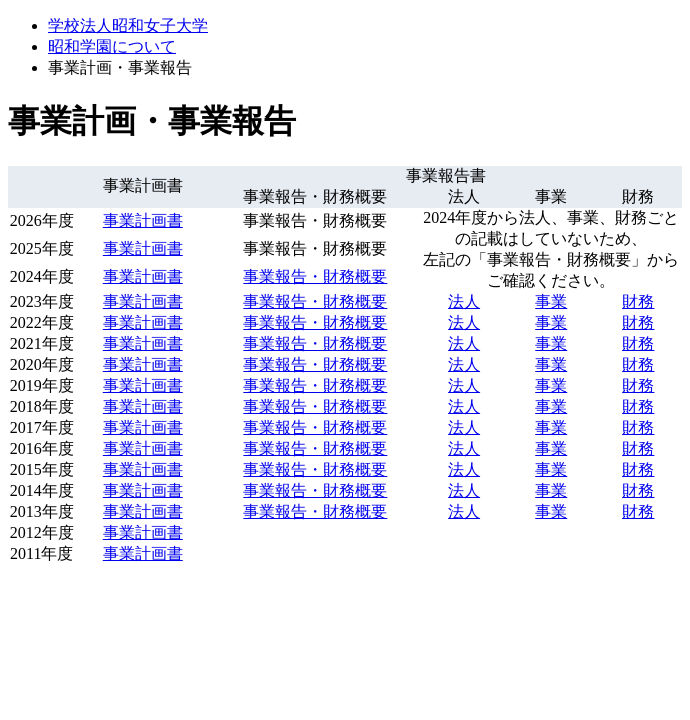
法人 (464, 301)
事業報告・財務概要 (315, 276)
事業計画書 (143, 220)
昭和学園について (112, 46)
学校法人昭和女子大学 (128, 25)
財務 (638, 301)
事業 (551, 301)
